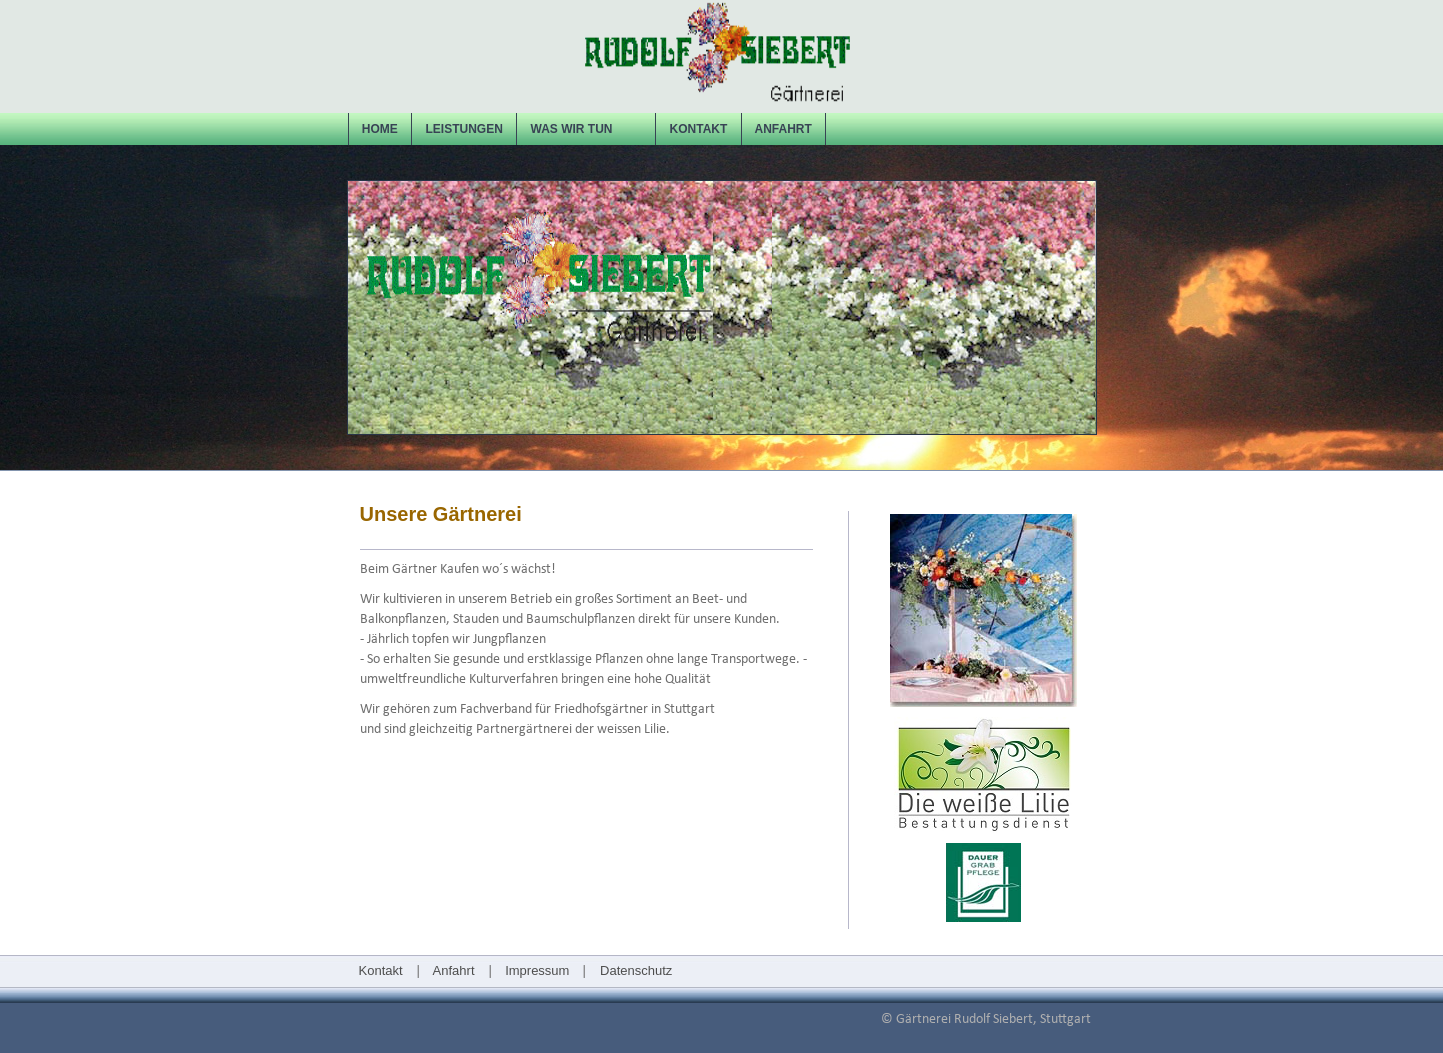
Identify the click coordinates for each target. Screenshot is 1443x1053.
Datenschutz (634, 970)
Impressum (536, 970)
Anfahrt (454, 970)
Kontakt (381, 970)
